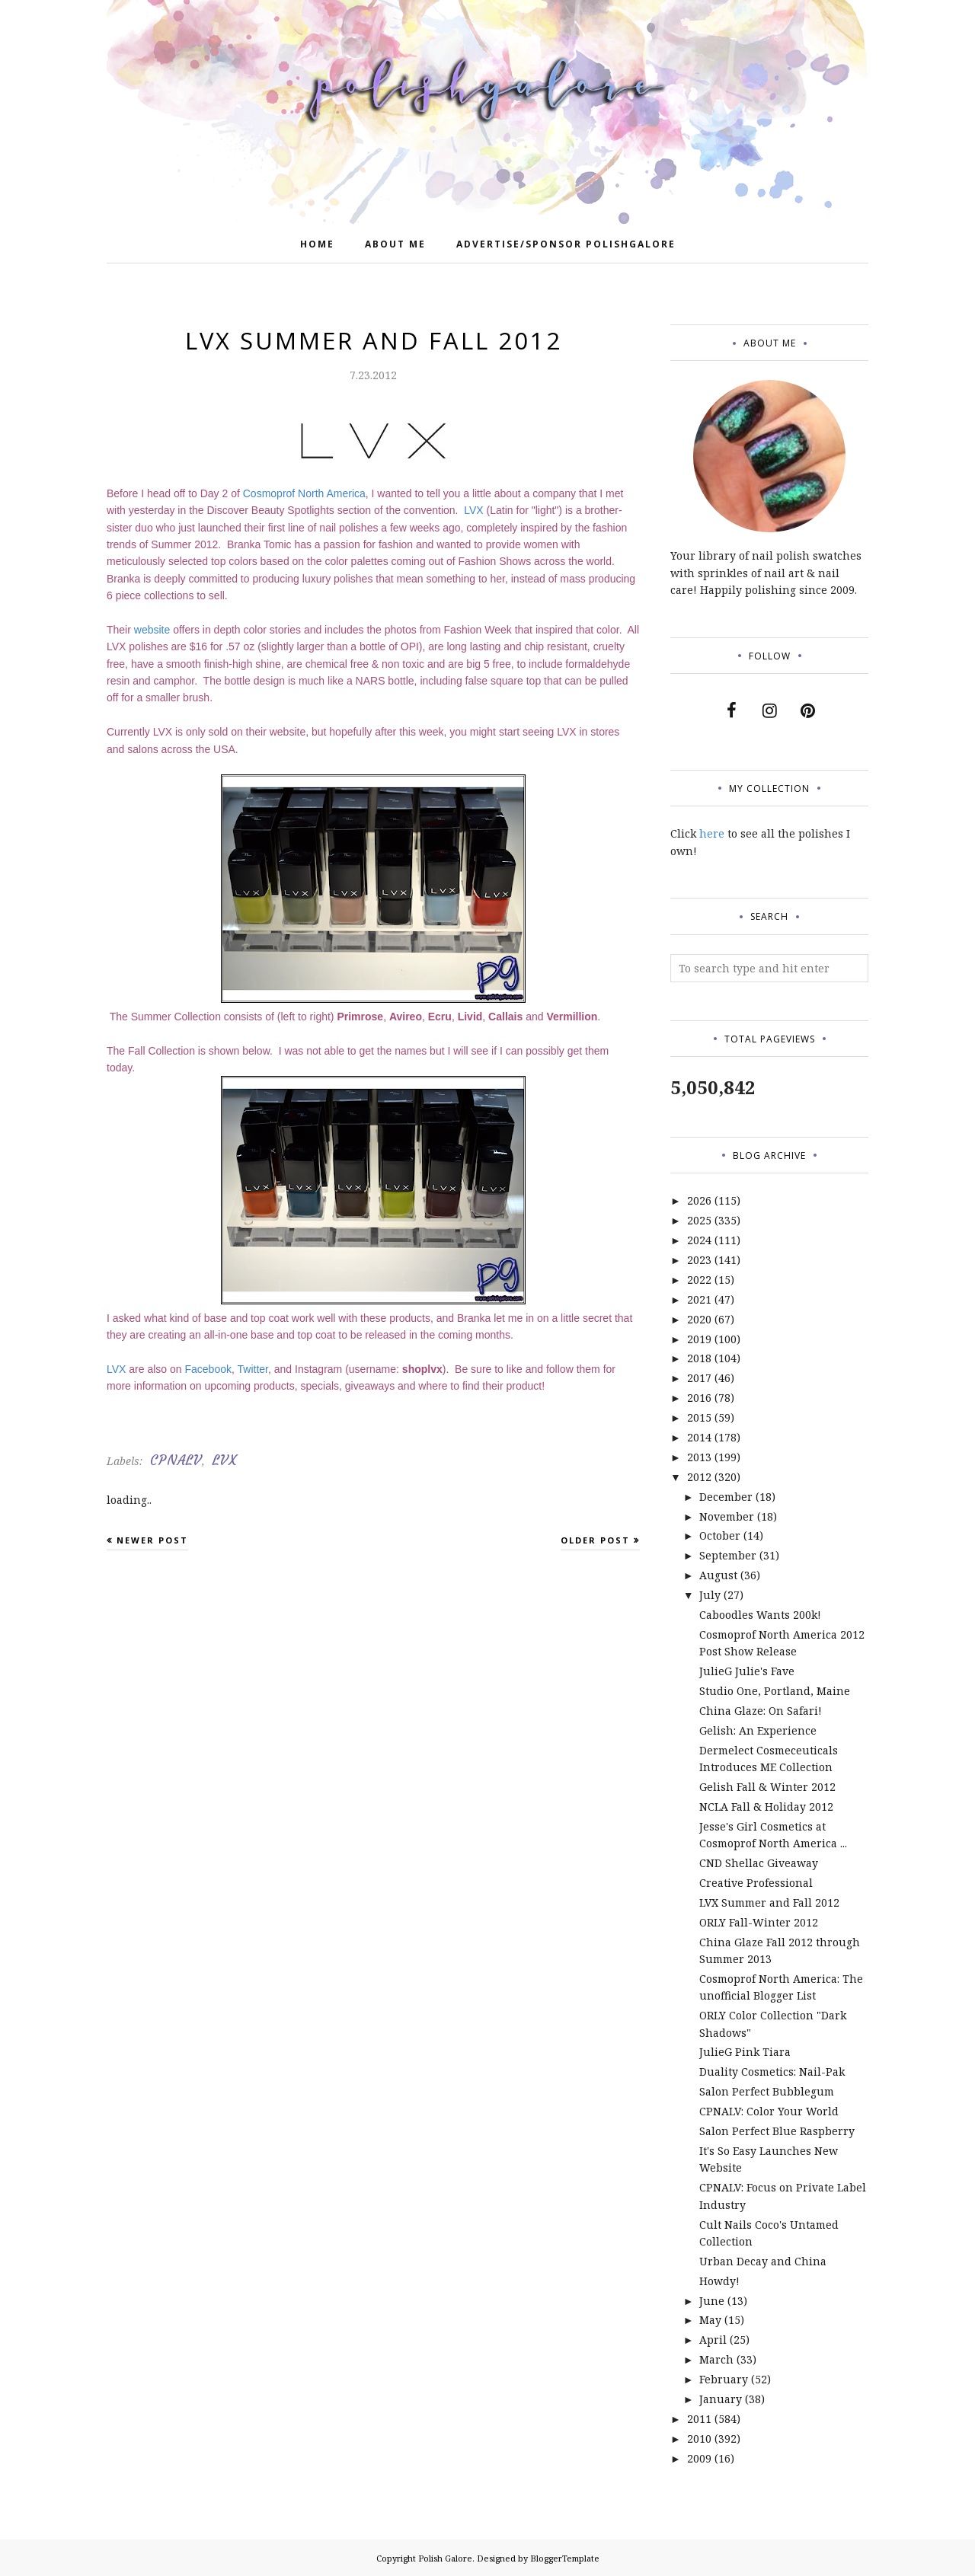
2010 (699, 2438)
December (726, 1496)
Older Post (595, 1540)
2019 (699, 1339)
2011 (699, 2419)
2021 (699, 1299)
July (710, 1595)
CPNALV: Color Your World (769, 2111)
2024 (699, 1240)
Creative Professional (756, 1882)
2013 (699, 1457)
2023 (699, 1260)
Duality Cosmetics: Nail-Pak (772, 2071)
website (153, 630)
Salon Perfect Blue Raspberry (777, 2131)
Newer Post (152, 1540)
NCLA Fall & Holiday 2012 (766, 1806)
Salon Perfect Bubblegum (766, 2091)
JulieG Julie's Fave (746, 1671)
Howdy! (719, 2281)
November (726, 1516)
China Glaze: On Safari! (760, 1710)
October (719, 1535)
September (727, 1555)
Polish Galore (445, 2558)
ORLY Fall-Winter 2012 (758, 1922)
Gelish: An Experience (758, 1730)
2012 (699, 1477)
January (720, 2399)
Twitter (253, 1369)
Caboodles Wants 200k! (760, 1614)
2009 (699, 2458)
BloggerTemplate (564, 2558)
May (710, 2320)
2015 (699, 1417)
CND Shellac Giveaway (758, 1863)
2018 (699, 1358)
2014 (699, 1437)
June (711, 2301)
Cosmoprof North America (304, 493)
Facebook (208, 1369)
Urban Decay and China (762, 2261)
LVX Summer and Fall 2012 (769, 1902)
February (723, 2379)
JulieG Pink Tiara (745, 2052)
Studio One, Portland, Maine (774, 1691)
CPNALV (176, 1460)
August (718, 1575)
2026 (699, 1200)
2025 (699, 1220)
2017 (699, 1378)
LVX (475, 510)
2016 (699, 1397)
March (716, 2359)
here (711, 833)
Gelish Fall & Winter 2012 (767, 1787)
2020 (699, 1319)
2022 (699, 1279)
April (713, 2339)
